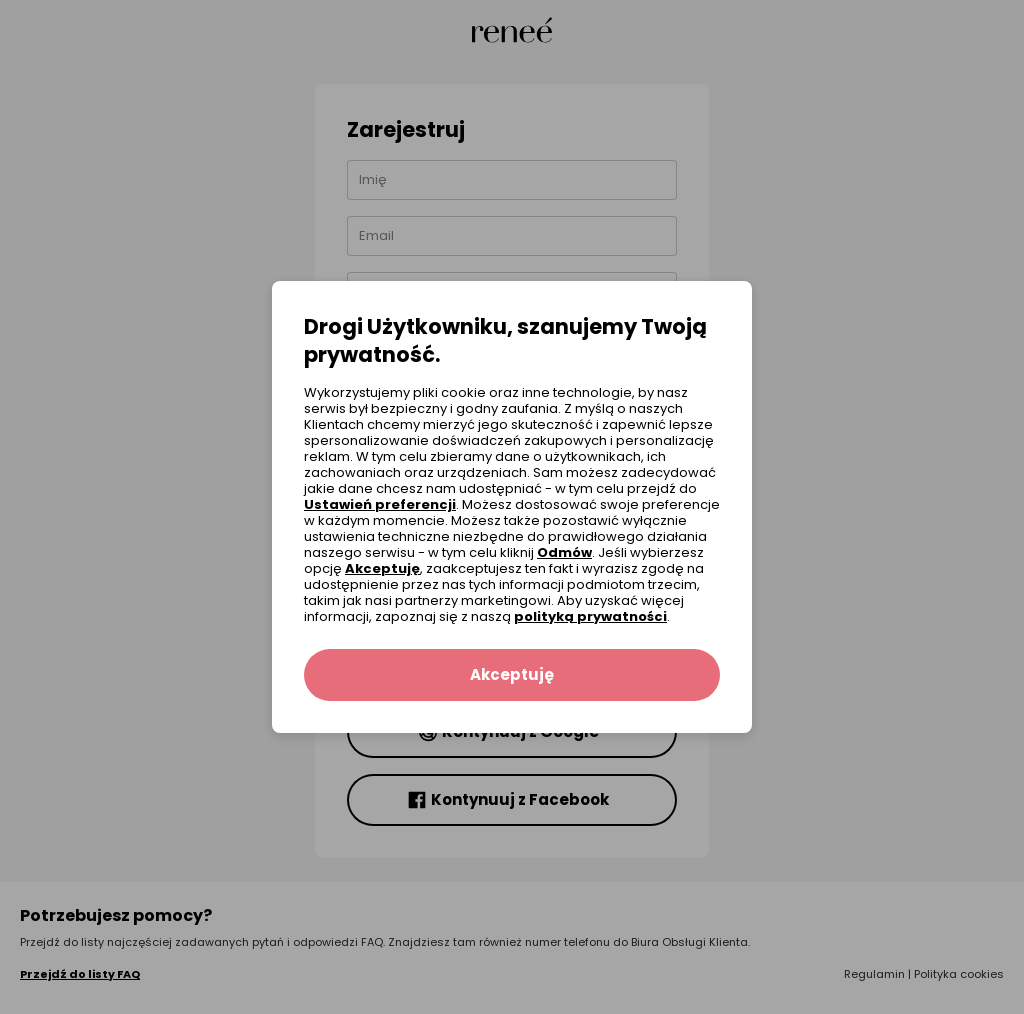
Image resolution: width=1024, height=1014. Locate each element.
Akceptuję (382, 568)
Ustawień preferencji (380, 504)
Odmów (564, 552)
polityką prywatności (590, 616)
